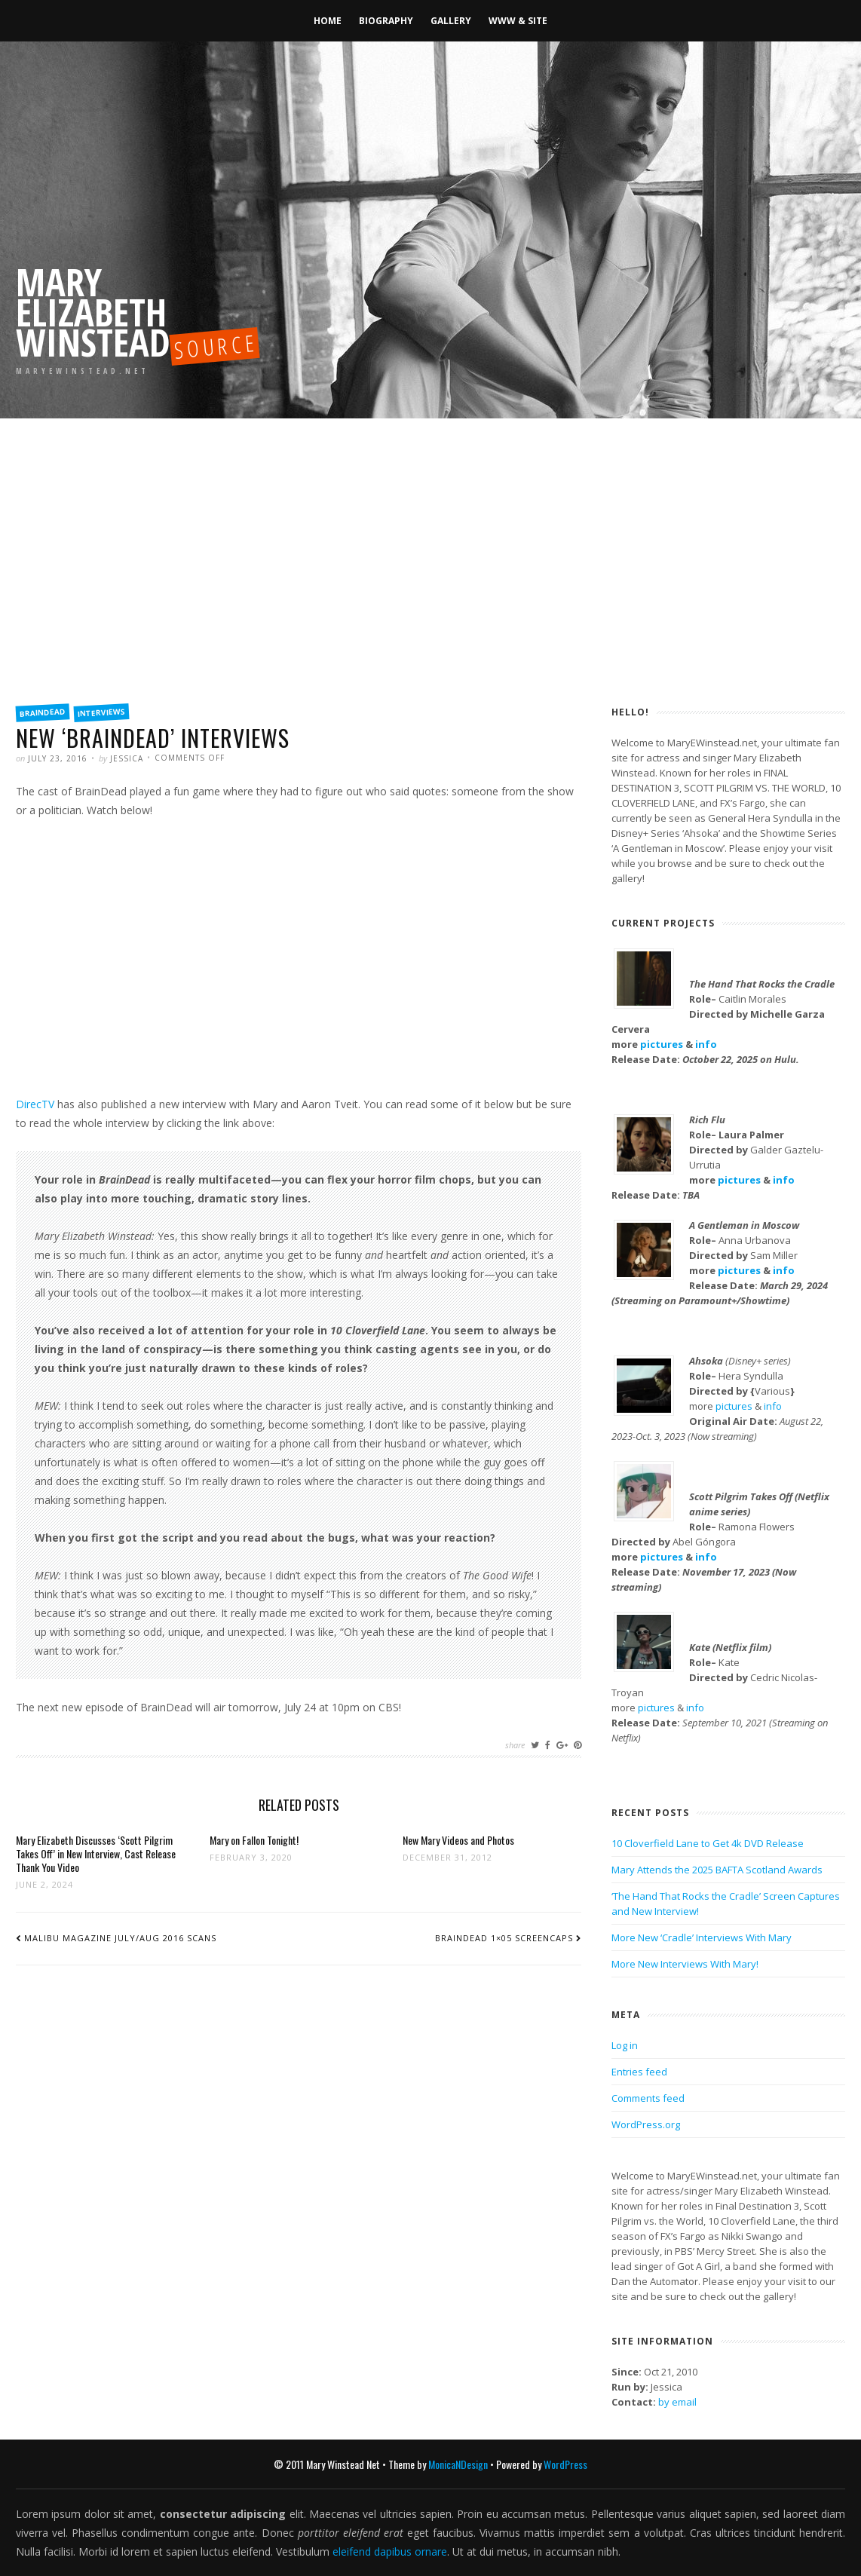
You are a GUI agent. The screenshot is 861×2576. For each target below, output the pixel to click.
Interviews (102, 712)
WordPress (565, 2464)
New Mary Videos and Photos (458, 1840)
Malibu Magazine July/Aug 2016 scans (120, 1937)
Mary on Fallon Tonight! (254, 1840)
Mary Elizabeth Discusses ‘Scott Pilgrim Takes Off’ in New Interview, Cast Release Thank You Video (96, 1853)
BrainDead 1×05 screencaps (504, 1937)
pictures (661, 1044)
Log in (624, 2045)
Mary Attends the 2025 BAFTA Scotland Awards (717, 1869)
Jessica (126, 758)
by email (677, 2402)
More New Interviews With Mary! (684, 1964)
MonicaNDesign (458, 2464)
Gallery (450, 20)
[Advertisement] (430, 580)
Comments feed (648, 2098)
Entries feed (639, 2071)
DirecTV (35, 1104)
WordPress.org (645, 2124)
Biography (386, 20)
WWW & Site (518, 20)
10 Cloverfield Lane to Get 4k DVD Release (707, 1843)
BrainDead (43, 712)
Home (328, 20)
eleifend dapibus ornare (389, 2551)
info (706, 1044)
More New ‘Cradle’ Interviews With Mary (701, 1937)
